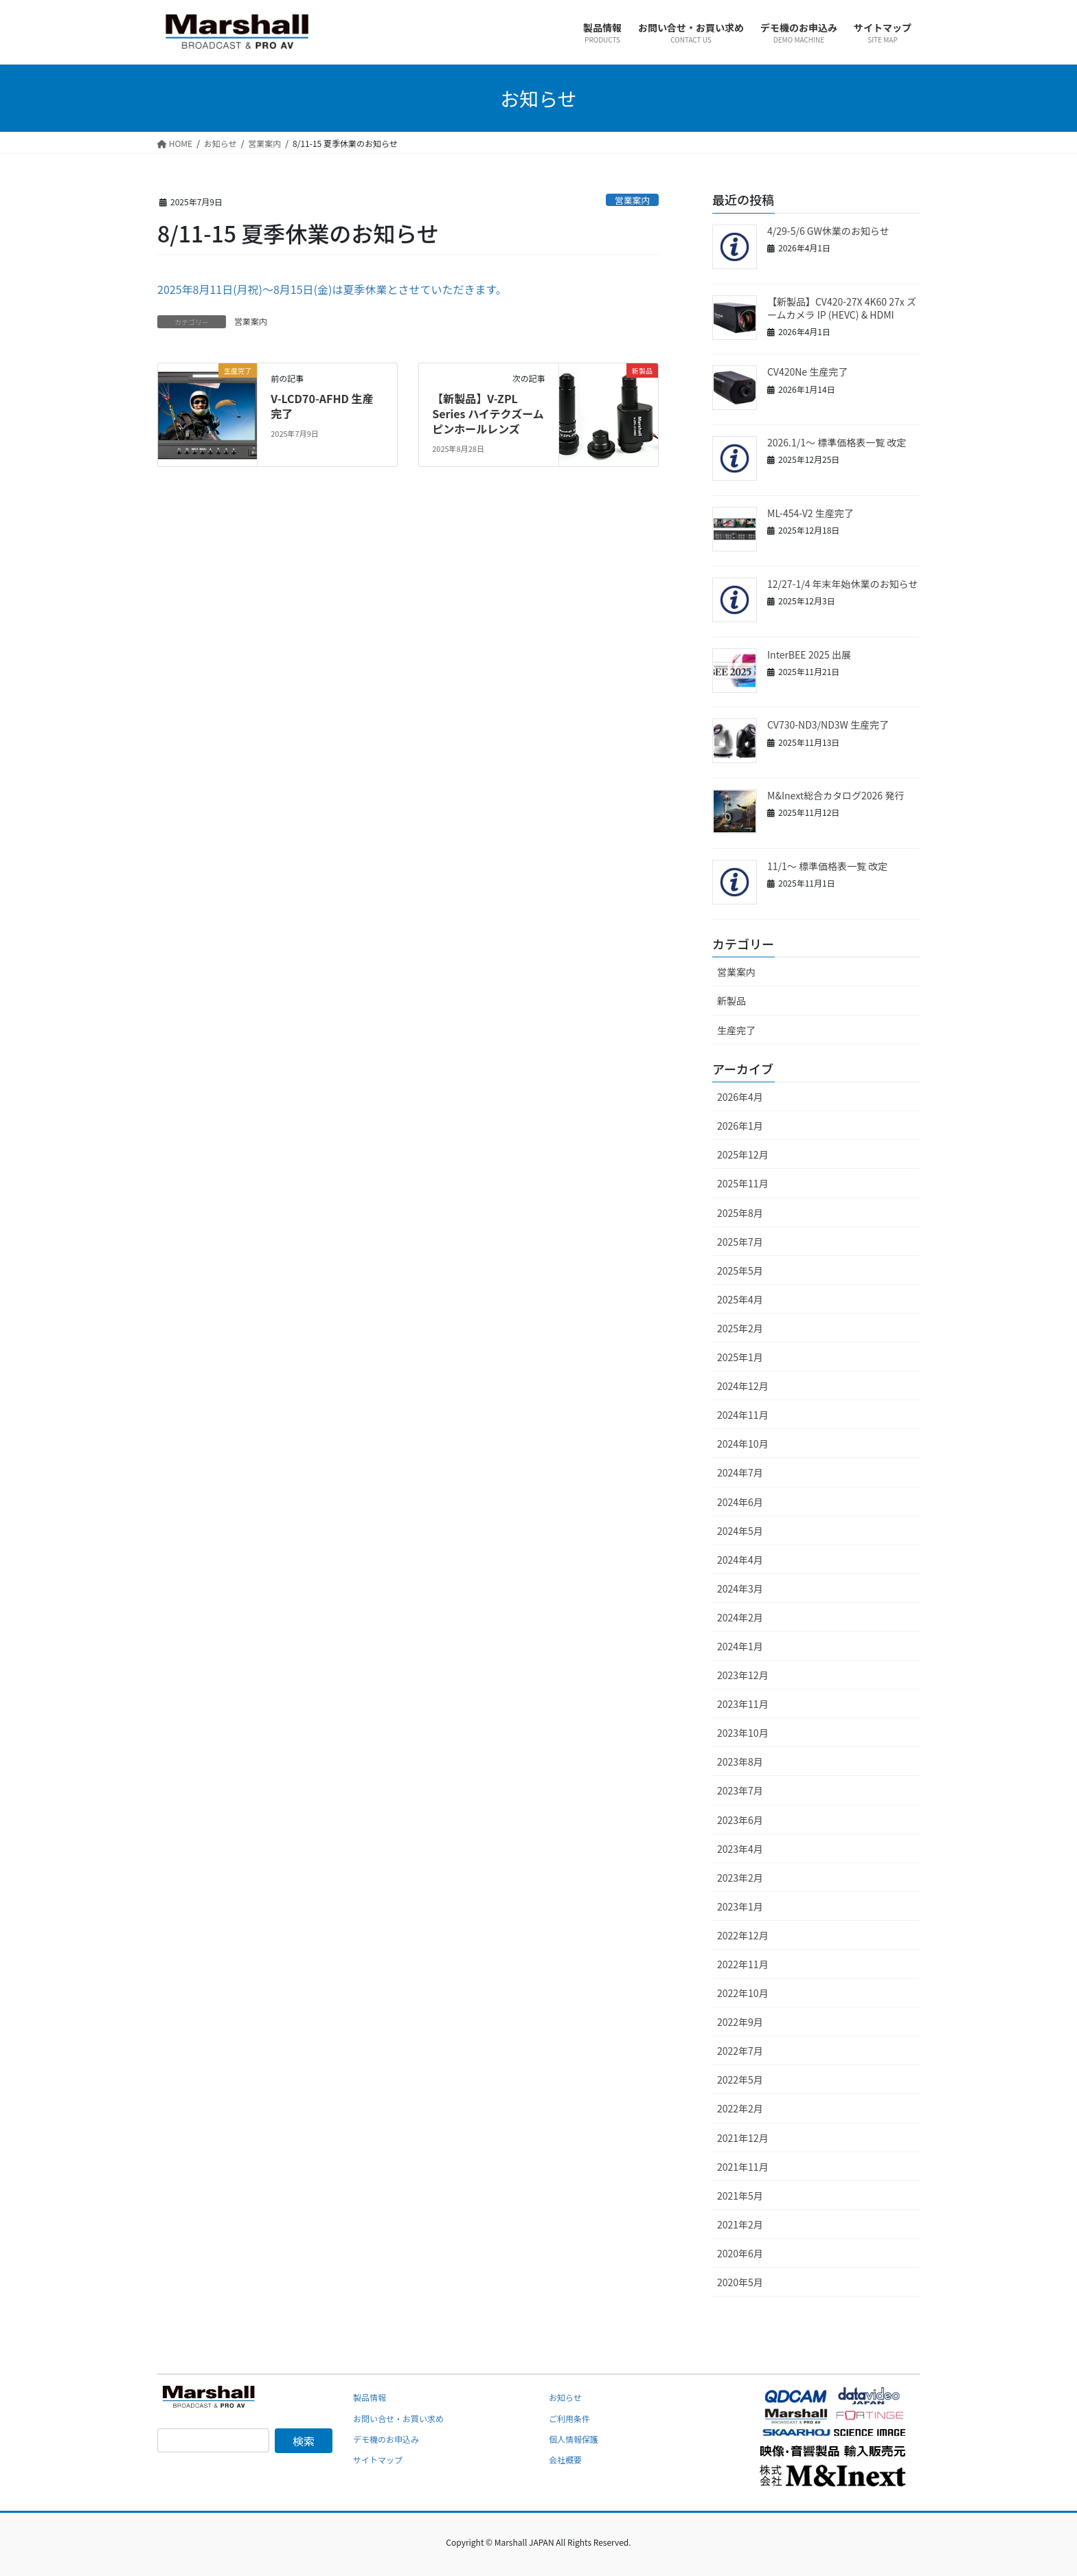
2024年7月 (740, 1472)
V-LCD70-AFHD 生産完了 (322, 406)
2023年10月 (743, 1733)
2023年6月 (740, 1820)
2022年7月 (740, 2051)
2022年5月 (740, 2079)
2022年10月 (743, 1993)
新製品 (731, 1000)
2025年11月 (743, 1183)
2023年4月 (740, 1849)
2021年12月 (743, 2138)
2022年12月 (743, 1935)
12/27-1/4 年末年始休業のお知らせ (842, 584)
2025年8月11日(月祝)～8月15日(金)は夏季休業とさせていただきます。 (332, 289)
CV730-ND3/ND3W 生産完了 (828, 724)
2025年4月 (740, 1299)
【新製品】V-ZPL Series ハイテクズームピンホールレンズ (488, 413)
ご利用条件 (569, 2418)
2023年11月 (743, 1704)
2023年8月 (740, 1761)
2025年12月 (743, 1154)
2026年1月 (740, 1125)
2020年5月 (740, 2282)
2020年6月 (740, 2253)
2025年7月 (740, 1242)
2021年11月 (743, 2167)
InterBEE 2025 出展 (809, 654)
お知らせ (565, 2397)
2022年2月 (740, 2108)
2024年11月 (743, 1415)
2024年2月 (740, 1617)
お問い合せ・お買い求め (398, 2418)
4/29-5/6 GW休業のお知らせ (828, 231)
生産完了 (736, 1030)
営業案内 (632, 200)
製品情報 (369, 2397)
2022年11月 (743, 1964)
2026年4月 (740, 1097)
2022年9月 (740, 2022)
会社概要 (565, 2459)
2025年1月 (740, 1357)
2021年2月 (740, 2224)
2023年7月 (740, 1790)
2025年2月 (740, 1328)
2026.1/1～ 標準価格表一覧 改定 (836, 442)
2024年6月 (740, 1502)
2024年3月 (740, 1588)
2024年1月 (740, 1646)
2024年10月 (743, 1443)
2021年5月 (740, 2195)
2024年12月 (743, 1386)
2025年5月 (740, 1270)
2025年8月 (740, 1213)
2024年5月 (740, 1531)
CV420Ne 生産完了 (807, 371)
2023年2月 (740, 1877)
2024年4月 (740, 1559)
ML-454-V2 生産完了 (810, 513)
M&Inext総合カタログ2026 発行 (835, 795)
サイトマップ (378, 2459)
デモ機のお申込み (386, 2439)
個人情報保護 (573, 2439)
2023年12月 (743, 1675)
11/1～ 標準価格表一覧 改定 (827, 866)
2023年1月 (740, 1906)
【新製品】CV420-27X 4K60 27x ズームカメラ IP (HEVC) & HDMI (841, 308)
